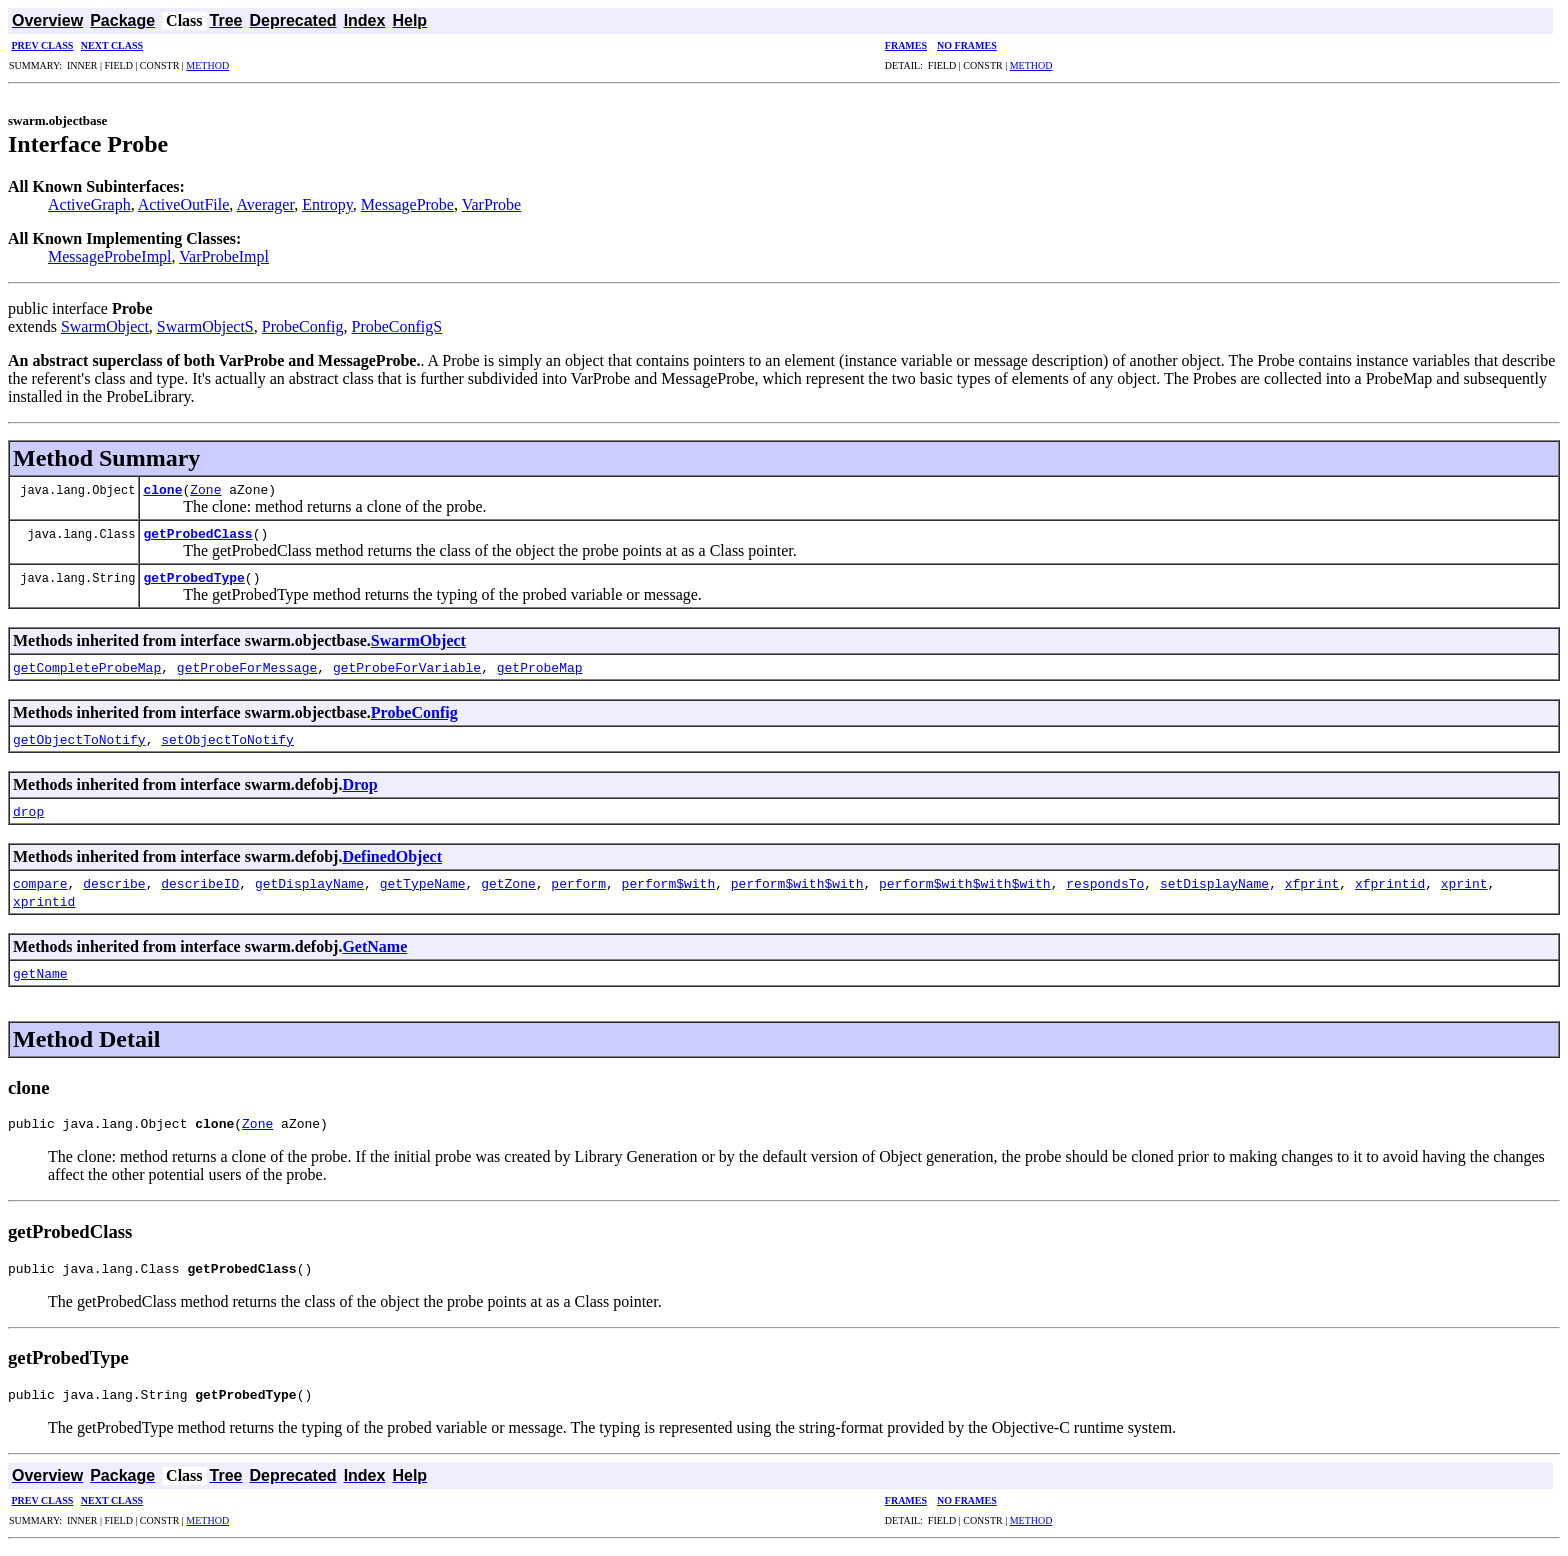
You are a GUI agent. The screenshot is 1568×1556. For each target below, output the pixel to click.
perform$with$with (797, 883)
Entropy (327, 204)
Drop (359, 784)
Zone (205, 489)
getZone (508, 883)
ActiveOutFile (184, 204)
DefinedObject (392, 856)
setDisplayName (1214, 883)
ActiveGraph (89, 204)
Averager (265, 204)
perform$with (669, 883)
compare (40, 883)
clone (162, 489)
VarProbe (492, 204)
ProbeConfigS (397, 326)
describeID (200, 883)
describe (114, 883)
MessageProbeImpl (110, 256)
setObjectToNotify (227, 739)
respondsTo (1105, 883)
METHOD (207, 65)
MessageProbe (407, 204)
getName (40, 973)
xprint (1464, 883)
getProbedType (193, 577)
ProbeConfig (303, 326)
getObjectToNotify (79, 739)
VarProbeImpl (224, 256)
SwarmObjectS (205, 326)
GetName (374, 946)
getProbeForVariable (407, 667)
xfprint (1312, 883)
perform (578, 883)
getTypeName (423, 883)
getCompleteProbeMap (87, 667)
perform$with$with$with (965, 883)
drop (28, 811)
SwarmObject (105, 326)
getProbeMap (540, 667)
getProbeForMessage (247, 667)
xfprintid (1390, 883)
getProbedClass (197, 533)
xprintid (44, 901)
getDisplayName (309, 883)
